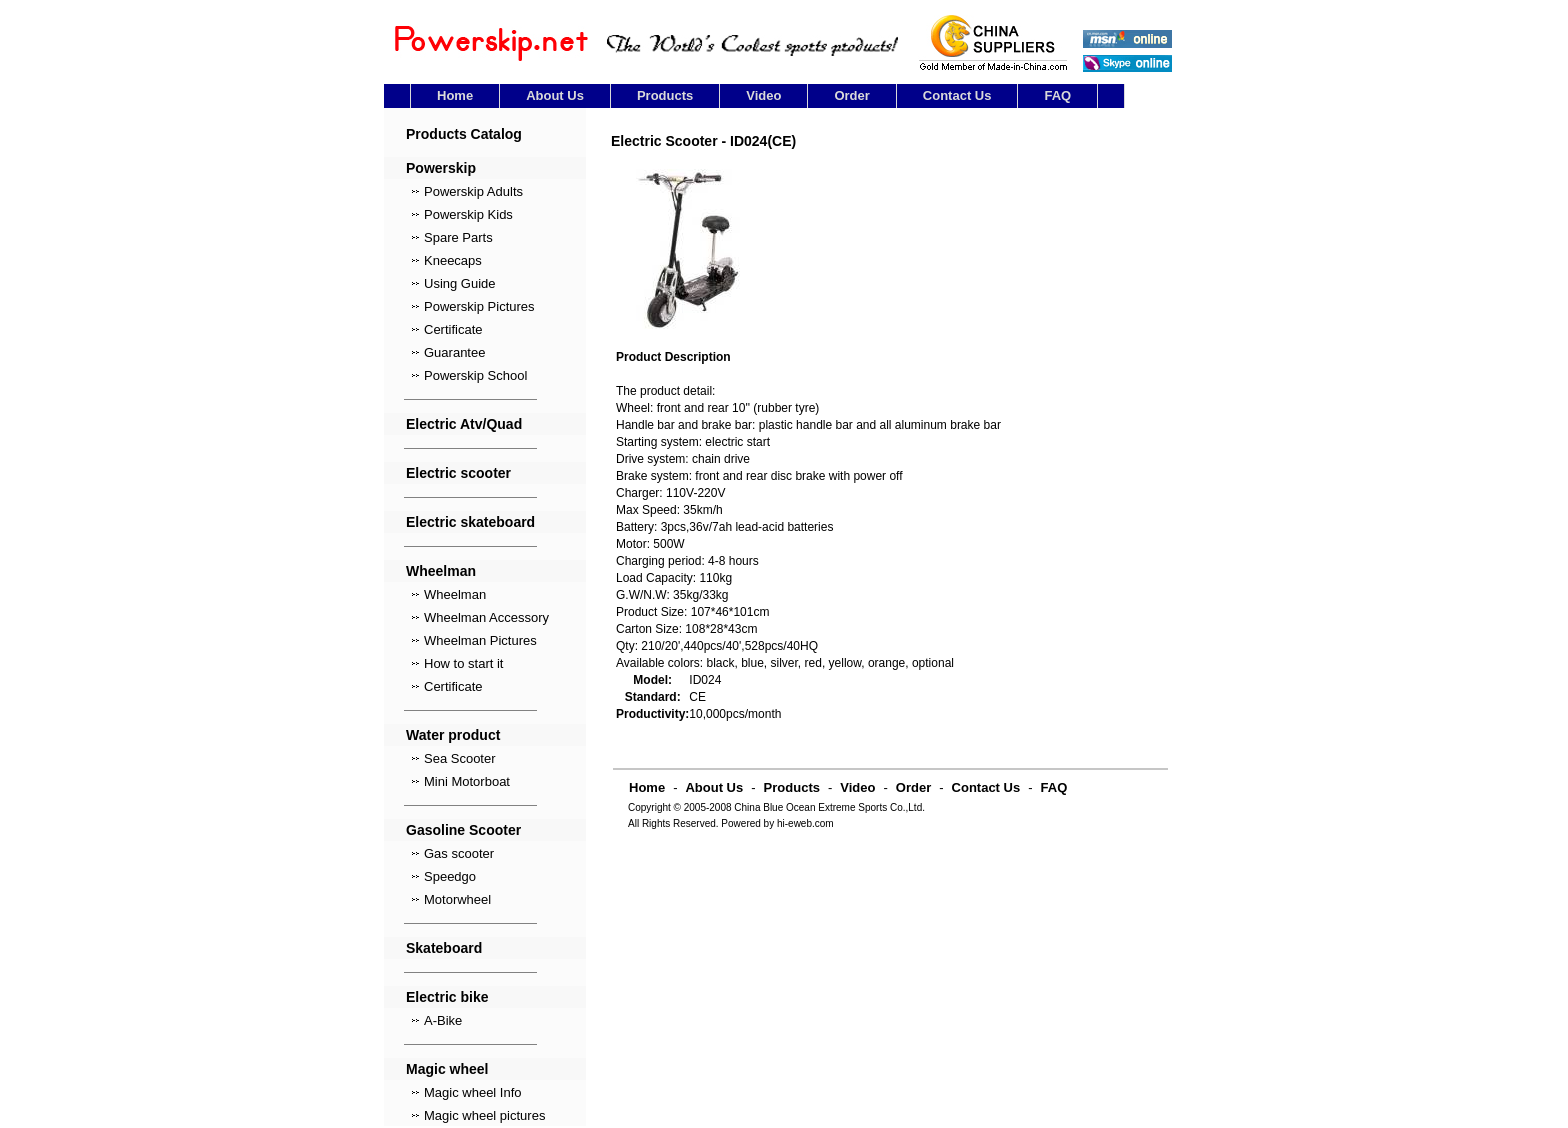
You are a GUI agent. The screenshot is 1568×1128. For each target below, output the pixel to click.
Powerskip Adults (473, 191)
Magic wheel (447, 1069)
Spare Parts (458, 237)
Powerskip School (475, 375)
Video (763, 95)
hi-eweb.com (805, 823)
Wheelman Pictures (480, 640)
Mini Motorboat (467, 781)
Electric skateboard (470, 522)
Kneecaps (453, 260)
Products (665, 95)
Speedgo (450, 876)
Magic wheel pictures (484, 1115)
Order (851, 95)
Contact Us (957, 95)
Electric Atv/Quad (464, 424)
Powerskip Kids (468, 214)
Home (455, 95)
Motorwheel (457, 899)
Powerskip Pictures (479, 306)
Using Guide (460, 283)
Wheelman (441, 571)
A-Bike (443, 1020)
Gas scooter (459, 853)
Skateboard (444, 948)
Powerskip (441, 168)
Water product (453, 735)
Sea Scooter (460, 758)
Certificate (453, 329)
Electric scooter (458, 473)
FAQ (1057, 95)
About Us (555, 95)
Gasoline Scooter (463, 830)
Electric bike (447, 997)
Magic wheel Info (473, 1092)
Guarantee (454, 352)
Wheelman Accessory (486, 617)
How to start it (463, 663)
